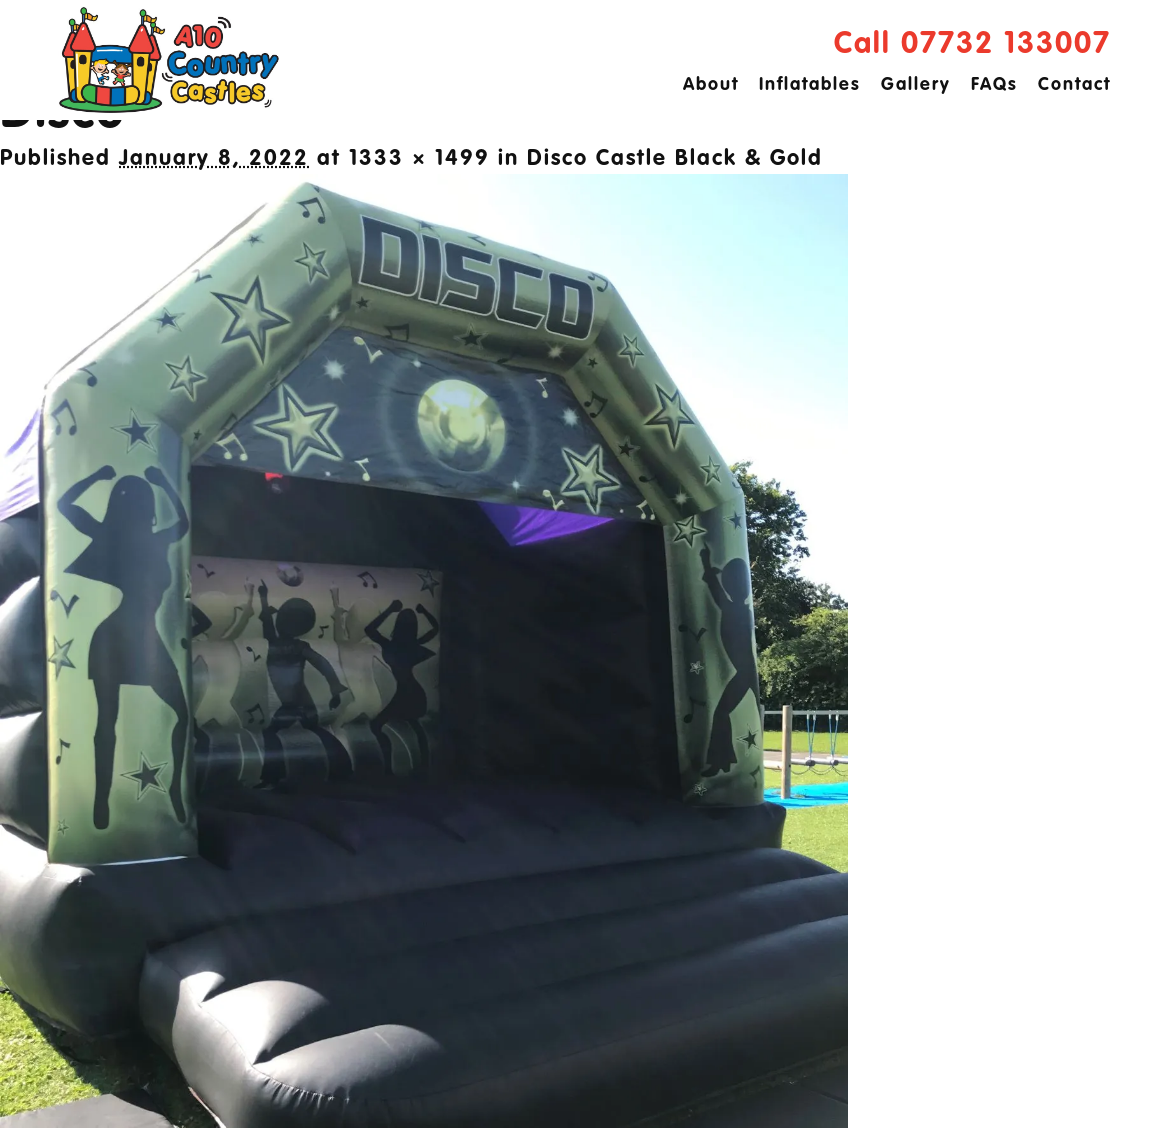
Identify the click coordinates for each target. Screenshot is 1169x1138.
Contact (1074, 85)
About (711, 85)
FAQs (994, 85)
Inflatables (810, 85)
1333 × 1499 (419, 159)
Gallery (916, 85)
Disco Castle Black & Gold (675, 159)
